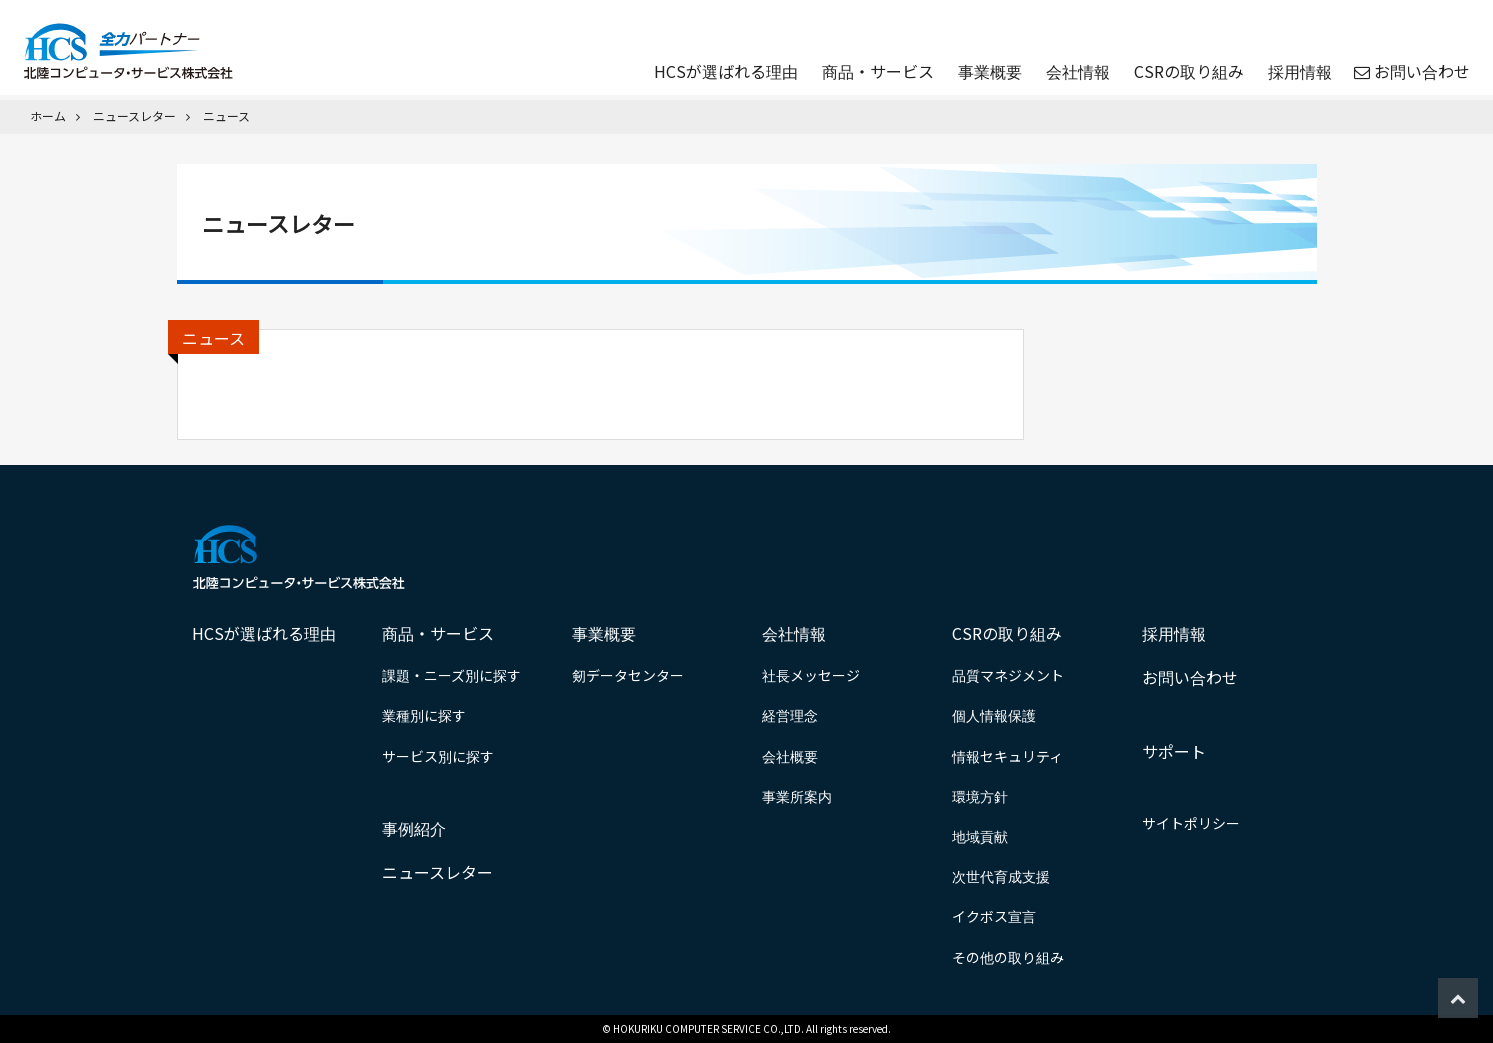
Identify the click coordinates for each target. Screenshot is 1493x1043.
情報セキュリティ (1007, 756)
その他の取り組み (1008, 957)
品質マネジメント (1008, 675)
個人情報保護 (994, 715)
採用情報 (1298, 72)
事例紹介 (414, 828)
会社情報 (1076, 72)
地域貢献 (980, 836)
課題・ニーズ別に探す (451, 675)
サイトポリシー (1191, 823)
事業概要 (988, 72)
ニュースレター (134, 115)
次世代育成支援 (1001, 876)
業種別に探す (424, 715)
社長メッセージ (811, 675)
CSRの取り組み (1187, 72)
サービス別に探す (438, 756)
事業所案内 (797, 796)
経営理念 (790, 715)
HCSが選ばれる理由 (724, 72)
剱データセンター (628, 675)
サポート (1174, 751)
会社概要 (790, 756)
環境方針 (980, 796)
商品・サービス (876, 72)
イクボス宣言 (994, 916)
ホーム (48, 115)
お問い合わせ (1420, 72)
